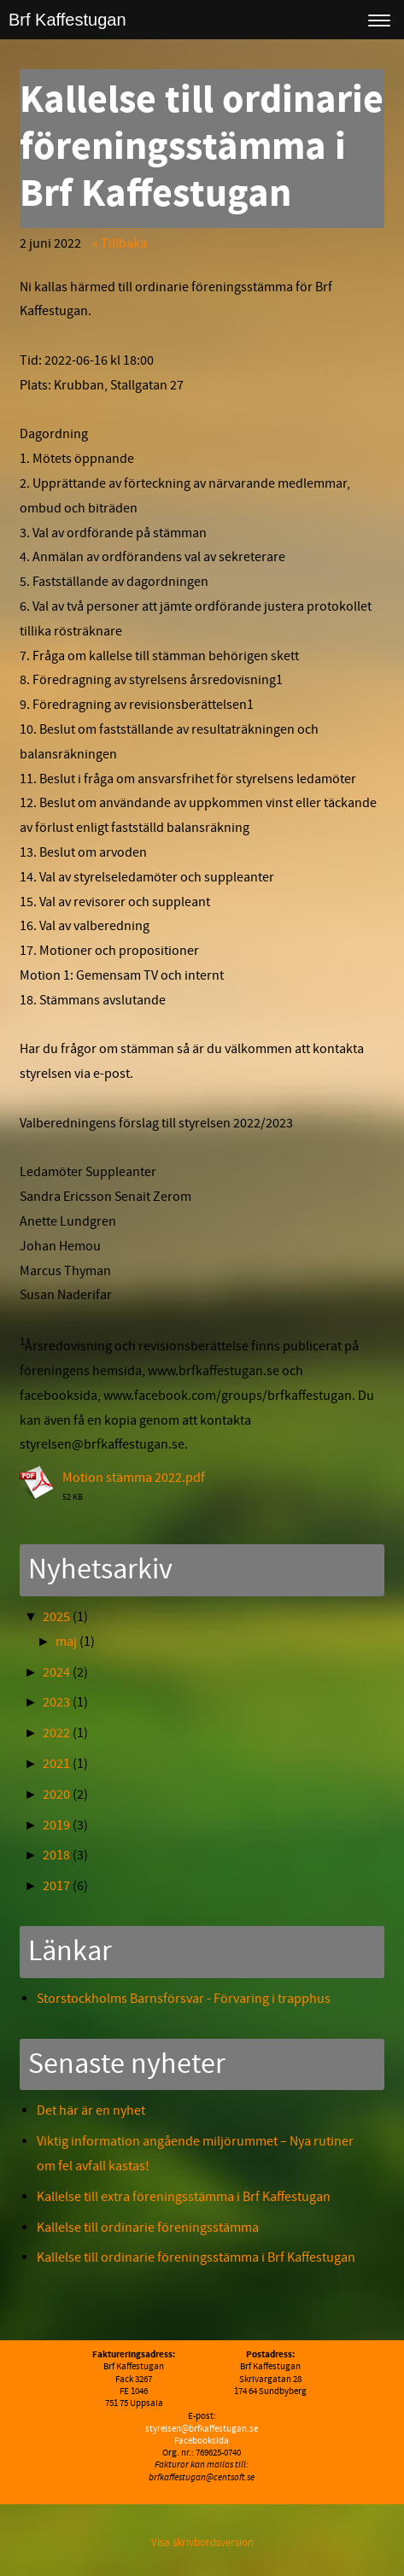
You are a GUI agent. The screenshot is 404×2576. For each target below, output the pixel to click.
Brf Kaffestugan (67, 19)
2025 (56, 1616)
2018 (56, 1855)
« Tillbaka (119, 243)
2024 (56, 1672)
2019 (56, 1825)
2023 (56, 1702)
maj (66, 1641)
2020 (56, 1794)
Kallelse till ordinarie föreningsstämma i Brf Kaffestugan (196, 2257)
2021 (56, 1763)
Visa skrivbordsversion (202, 2543)
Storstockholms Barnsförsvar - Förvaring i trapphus (184, 1998)
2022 (56, 1733)
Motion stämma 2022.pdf (133, 1477)
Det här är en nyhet (91, 2110)
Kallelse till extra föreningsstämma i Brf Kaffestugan (186, 2196)
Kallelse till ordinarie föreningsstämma (148, 2227)
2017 (56, 1885)
